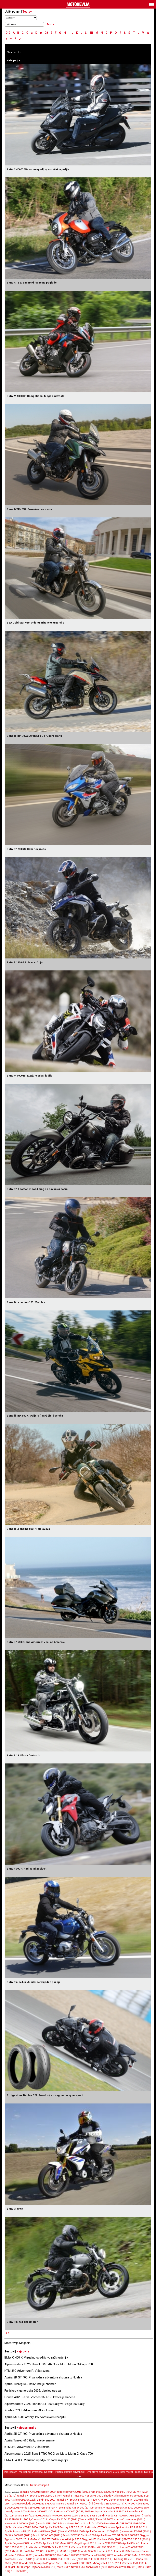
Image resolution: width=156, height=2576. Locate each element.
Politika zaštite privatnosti (70, 2471)
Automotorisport (39, 2485)
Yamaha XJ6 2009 (100, 2491)
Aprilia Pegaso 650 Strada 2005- (23, 2543)
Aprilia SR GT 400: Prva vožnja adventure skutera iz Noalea (43, 2377)
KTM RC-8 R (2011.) (68, 2551)
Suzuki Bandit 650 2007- (42, 2499)
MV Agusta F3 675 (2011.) (108, 2563)
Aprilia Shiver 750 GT (108, 2535)
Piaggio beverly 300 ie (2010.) (73, 2491)
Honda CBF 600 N (30, 2507)
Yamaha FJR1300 (82, 2547)
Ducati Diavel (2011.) (47, 2531)
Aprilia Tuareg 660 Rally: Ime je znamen (30, 2384)
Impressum (10, 2471)
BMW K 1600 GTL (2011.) (42, 2511)
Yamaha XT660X (66, 2499)
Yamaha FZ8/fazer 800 (26, 2515)
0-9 (8, 32)
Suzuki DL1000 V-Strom (97, 2523)
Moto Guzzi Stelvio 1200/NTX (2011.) (34, 2551)
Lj (86, 32)
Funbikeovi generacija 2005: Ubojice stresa (32, 2390)
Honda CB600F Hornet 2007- (96, 2551)
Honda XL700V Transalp (52, 2503)
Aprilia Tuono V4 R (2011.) (20, 2531)
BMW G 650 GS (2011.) (137, 2539)
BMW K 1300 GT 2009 (43, 2539)
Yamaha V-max (101, 2507)
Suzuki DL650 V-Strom (49, 2495)
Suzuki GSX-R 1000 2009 (125, 2507)
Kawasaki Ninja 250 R (68, 2539)
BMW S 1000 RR (130, 2535)
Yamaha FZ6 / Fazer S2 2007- (96, 2519)
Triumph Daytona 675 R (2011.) (38, 2566)
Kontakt (48, 2471)
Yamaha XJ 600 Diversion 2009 (37, 2491)
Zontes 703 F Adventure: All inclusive (29, 2410)
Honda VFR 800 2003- (109, 2543)
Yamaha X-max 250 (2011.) (77, 2507)
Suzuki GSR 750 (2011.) (99, 2559)
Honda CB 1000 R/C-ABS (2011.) (124, 2515)
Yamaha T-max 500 (73, 2495)
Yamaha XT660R (26, 2495)
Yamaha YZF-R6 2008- (72, 2531)
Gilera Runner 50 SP (125, 2495)
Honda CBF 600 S (45, 2559)
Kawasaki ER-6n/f (122, 2491)
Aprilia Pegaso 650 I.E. (51, 2563)
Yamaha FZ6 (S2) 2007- (99, 2555)
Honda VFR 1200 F (48, 2523)
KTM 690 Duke (106, 2499)
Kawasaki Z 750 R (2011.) (19, 2559)
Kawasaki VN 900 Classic (55, 2515)
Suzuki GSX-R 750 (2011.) (70, 2559)
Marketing (25, 2471)
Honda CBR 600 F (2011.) (110, 2503)
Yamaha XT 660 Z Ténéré (81, 2503)
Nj (91, 32)
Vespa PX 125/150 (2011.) (64, 2519)
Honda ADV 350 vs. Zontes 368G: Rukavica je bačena (39, 2397)
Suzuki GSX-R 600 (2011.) (47, 2535)
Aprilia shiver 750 (36, 2547)
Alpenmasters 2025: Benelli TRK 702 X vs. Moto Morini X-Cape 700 (48, 2364)
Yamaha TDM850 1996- (48, 2555)
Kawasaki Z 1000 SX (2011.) (21, 2523)
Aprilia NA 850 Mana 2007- (57, 2543)
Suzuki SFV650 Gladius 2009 (79, 2535)
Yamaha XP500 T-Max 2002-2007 (132, 2555)
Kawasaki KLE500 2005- (78, 2563)
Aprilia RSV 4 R (131, 2543)
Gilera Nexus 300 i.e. (71, 2523)
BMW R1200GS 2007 (74, 2555)
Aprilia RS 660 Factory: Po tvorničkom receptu (35, 2417)
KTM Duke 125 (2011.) (59, 2547)
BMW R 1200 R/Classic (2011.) (31, 2519)
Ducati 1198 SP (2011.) (105, 2547)
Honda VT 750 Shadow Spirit (105, 2527)
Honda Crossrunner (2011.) (129, 2519)
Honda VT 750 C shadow (99, 2495)
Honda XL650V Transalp (127, 2551)
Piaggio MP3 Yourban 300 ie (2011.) (102, 2539)
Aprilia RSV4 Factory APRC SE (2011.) (66, 2527)
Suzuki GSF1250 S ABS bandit (87, 2515)
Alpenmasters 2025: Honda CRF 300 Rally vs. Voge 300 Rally (44, 2404)
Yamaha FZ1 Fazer (87, 2499)
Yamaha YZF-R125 (51, 2507)
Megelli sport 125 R (85, 2543)
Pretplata (37, 2471)
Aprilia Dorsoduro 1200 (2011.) (103, 2531)
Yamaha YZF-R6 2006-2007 (28, 2527)
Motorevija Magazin (17, 2343)
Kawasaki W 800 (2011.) (123, 2566)
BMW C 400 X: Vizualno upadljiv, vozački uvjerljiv (36, 2357)
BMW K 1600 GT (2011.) (18, 2535)
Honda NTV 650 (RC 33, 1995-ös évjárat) (80, 2511)
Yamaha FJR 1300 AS (116, 2511)
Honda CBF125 (29, 2563)
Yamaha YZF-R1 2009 (127, 2499)
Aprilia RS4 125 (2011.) (135, 2527)
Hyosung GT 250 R (123, 2559)
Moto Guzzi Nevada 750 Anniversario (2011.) (83, 2566)
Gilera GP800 (20, 2499)
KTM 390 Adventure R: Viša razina (27, 2371)
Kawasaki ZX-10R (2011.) (136, 2531)
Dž (46, 32)
